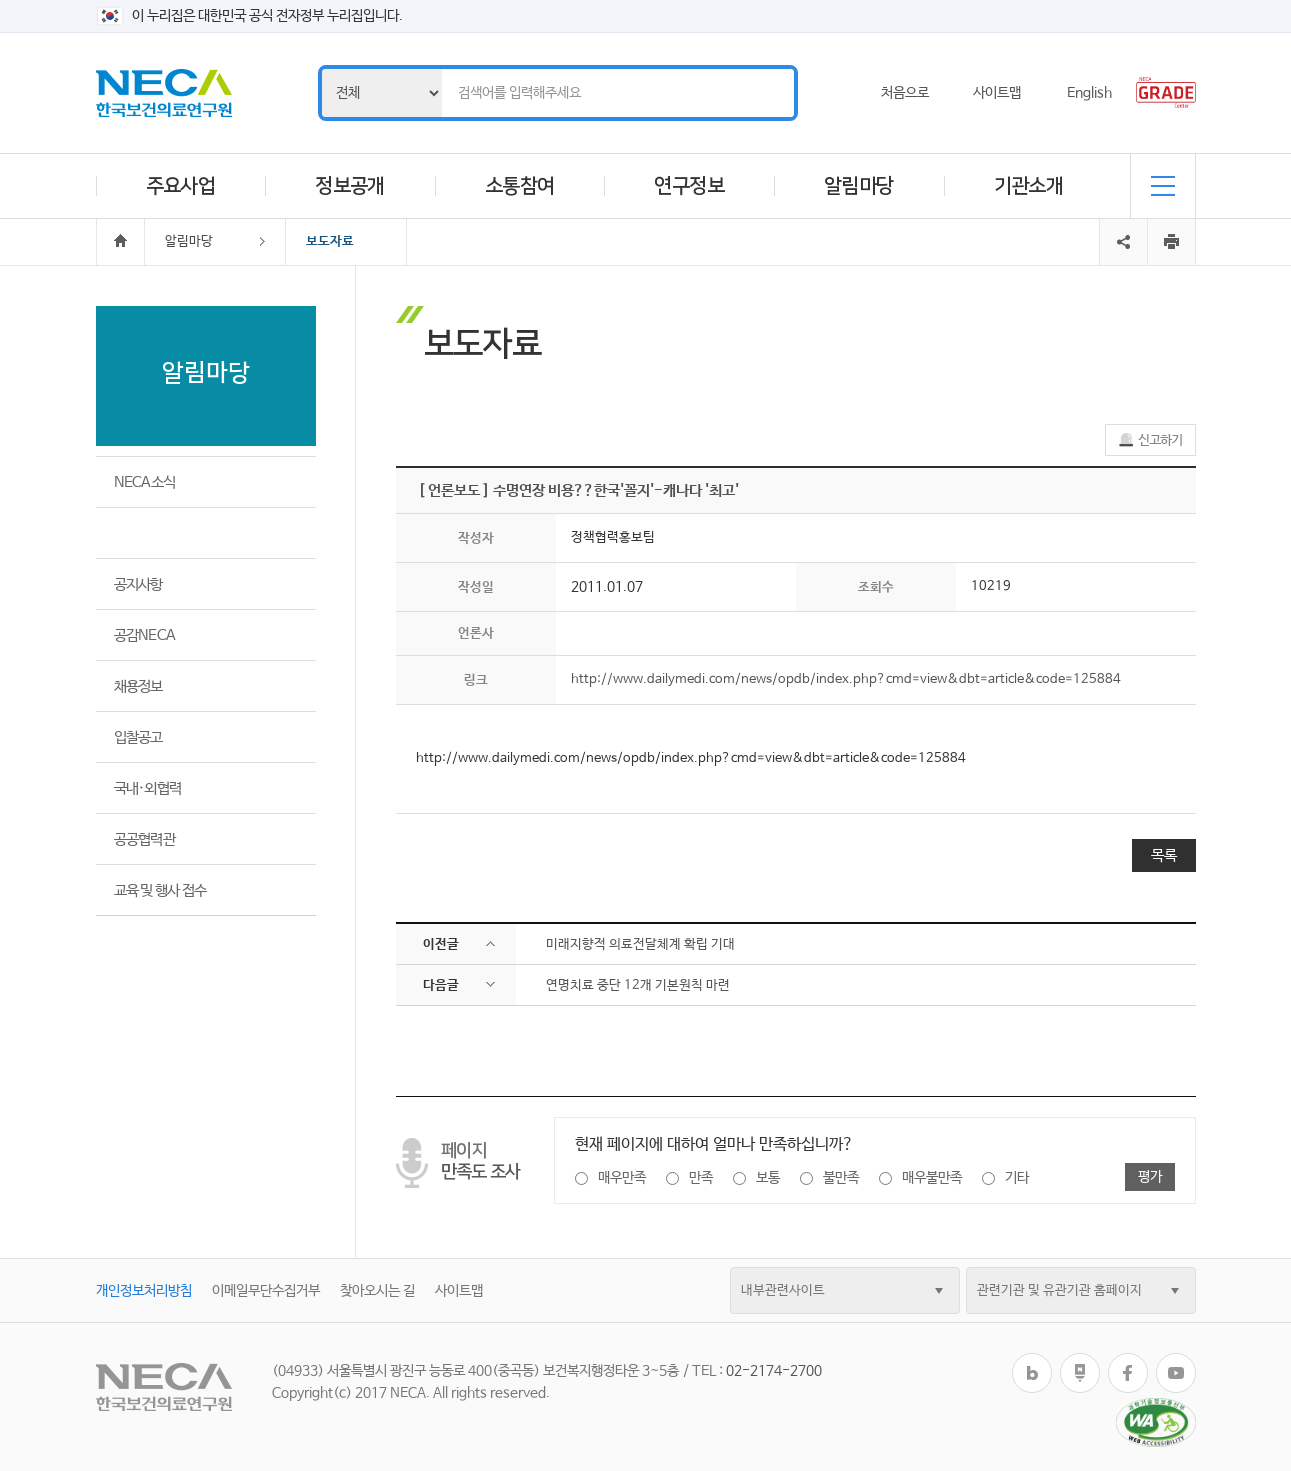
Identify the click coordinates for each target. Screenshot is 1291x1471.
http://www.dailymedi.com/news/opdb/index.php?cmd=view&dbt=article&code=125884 (846, 679)
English (1089, 93)
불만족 (841, 1178)
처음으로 (905, 93)
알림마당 (859, 186)
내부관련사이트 (783, 1290)
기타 (1017, 1178)
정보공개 (350, 186)
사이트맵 (997, 93)
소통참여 (520, 186)
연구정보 (689, 186)
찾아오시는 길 (377, 1291)
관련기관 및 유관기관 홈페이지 (1059, 1290)
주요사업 (181, 186)
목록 (1164, 855)
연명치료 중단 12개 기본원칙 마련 (638, 985)
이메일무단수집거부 (266, 1291)
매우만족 (622, 1178)
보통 (768, 1178)
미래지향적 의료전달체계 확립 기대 (640, 944)
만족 (701, 1178)
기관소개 (1029, 186)
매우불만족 (932, 1178)
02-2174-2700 (774, 1371)
